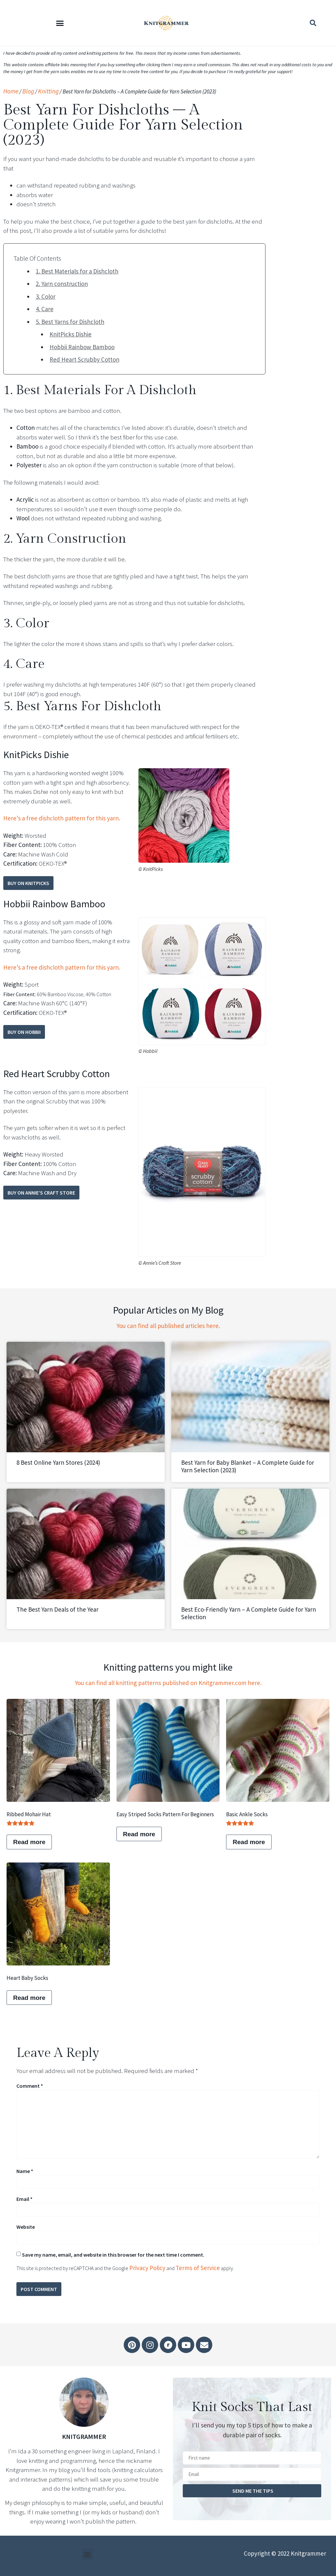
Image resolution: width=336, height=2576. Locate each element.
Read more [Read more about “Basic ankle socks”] (249, 1842)
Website (25, 2227)
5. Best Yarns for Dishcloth (70, 322)
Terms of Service (198, 2268)
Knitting (48, 91)
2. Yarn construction (62, 284)
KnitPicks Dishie (71, 334)
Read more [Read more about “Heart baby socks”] (29, 1997)
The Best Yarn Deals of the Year (57, 1609)
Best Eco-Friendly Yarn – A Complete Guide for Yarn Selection (248, 1613)
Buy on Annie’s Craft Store (41, 1192)
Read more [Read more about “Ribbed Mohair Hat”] (29, 1842)
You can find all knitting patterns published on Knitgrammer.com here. (168, 1683)
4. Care (44, 309)
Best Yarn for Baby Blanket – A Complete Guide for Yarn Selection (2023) (247, 1466)
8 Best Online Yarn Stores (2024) (58, 1462)
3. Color (45, 296)
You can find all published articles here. (168, 1326)
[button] (60, 23)
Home (10, 91)
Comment (29, 2086)
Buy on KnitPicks (28, 883)
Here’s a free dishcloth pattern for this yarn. (61, 818)
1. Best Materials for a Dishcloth (77, 271)
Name (24, 2171)
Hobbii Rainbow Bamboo (82, 347)
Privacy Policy (147, 2268)
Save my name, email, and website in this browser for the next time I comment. (113, 2254)
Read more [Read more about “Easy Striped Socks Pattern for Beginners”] (139, 1834)
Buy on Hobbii (24, 1032)
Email (24, 2199)
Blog (28, 91)
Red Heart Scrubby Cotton (84, 359)
